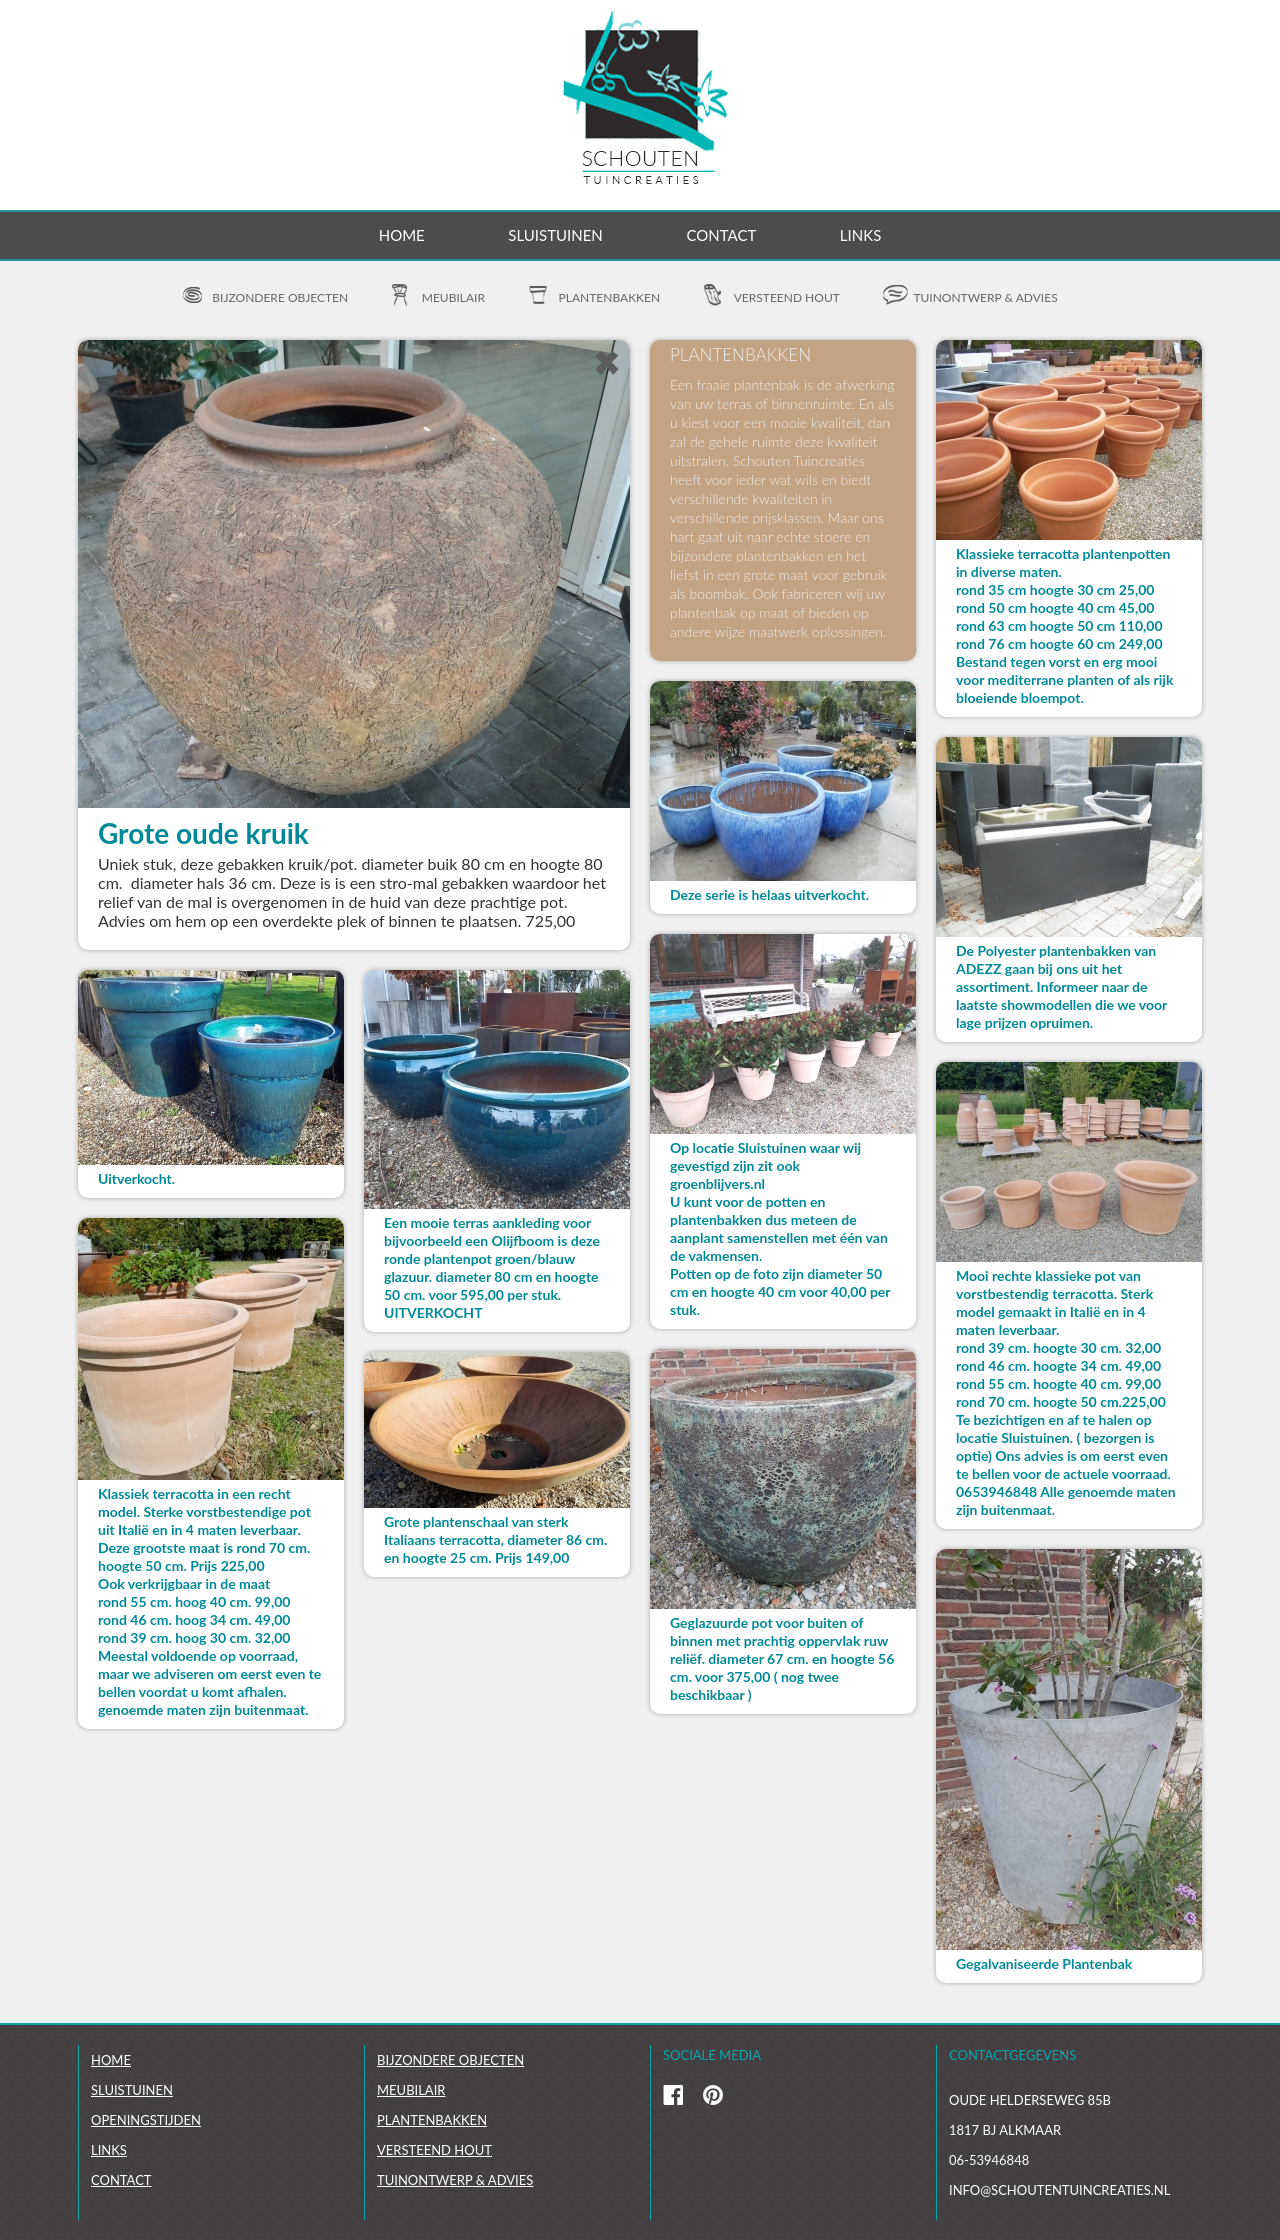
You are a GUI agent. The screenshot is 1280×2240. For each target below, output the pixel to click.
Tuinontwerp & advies (985, 297)
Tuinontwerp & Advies (455, 2180)
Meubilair (453, 297)
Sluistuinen (555, 235)
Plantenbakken (610, 297)
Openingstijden (146, 2120)
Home (402, 235)
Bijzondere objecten (280, 297)
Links (860, 235)
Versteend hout (787, 297)
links (109, 2150)
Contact (721, 235)
